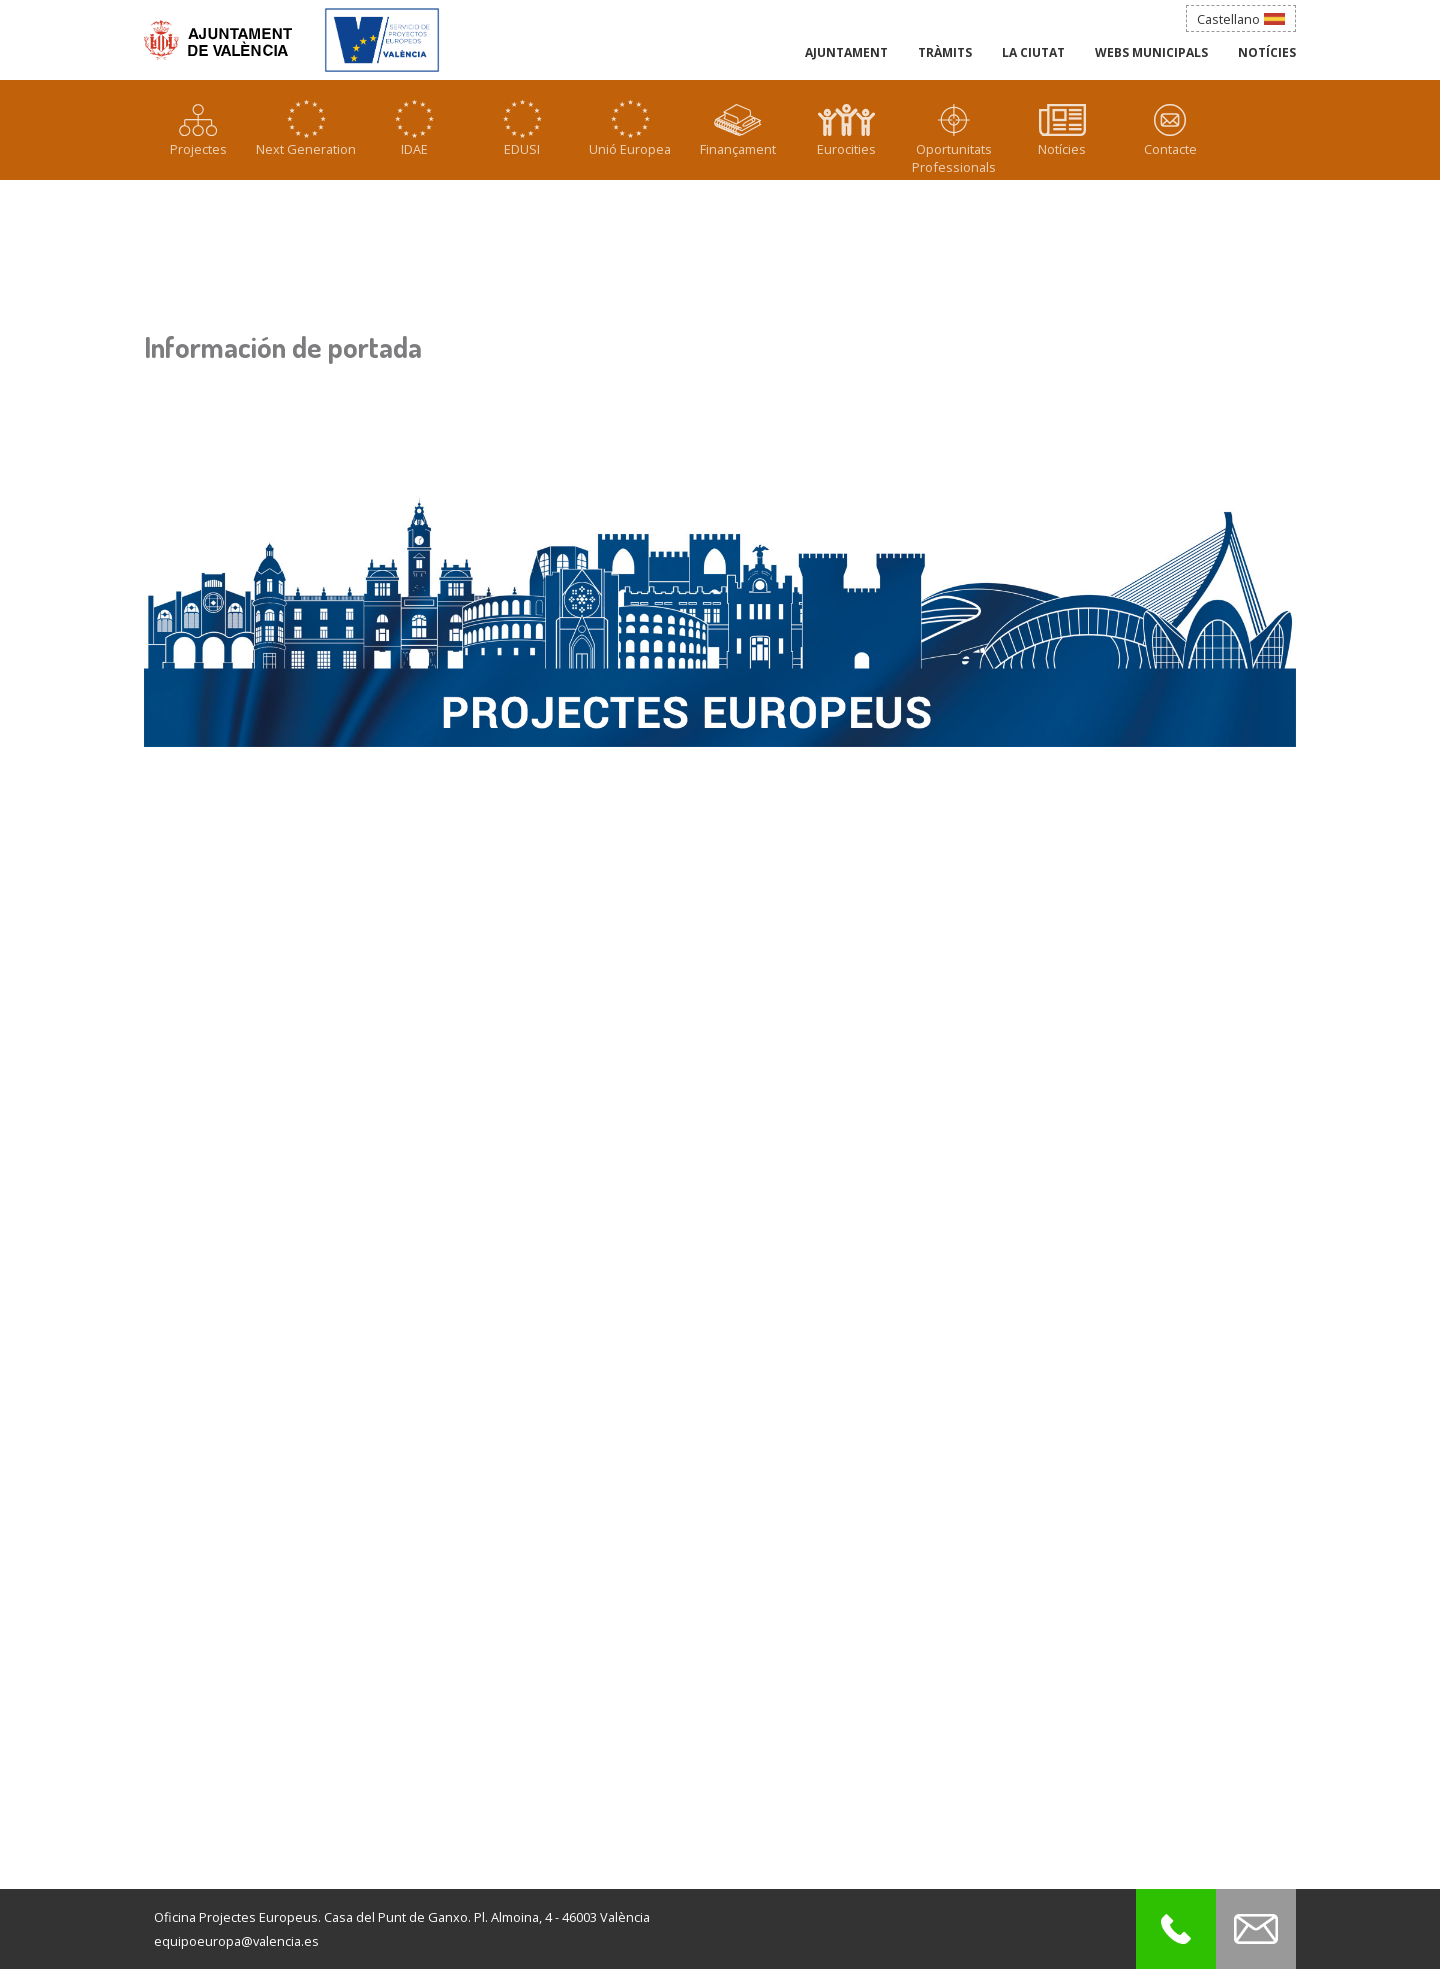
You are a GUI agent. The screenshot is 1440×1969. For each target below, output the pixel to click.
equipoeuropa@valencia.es (236, 1941)
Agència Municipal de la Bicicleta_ (382, 37)
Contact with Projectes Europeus (1256, 1929)
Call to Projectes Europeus (1176, 1929)
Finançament (738, 149)
